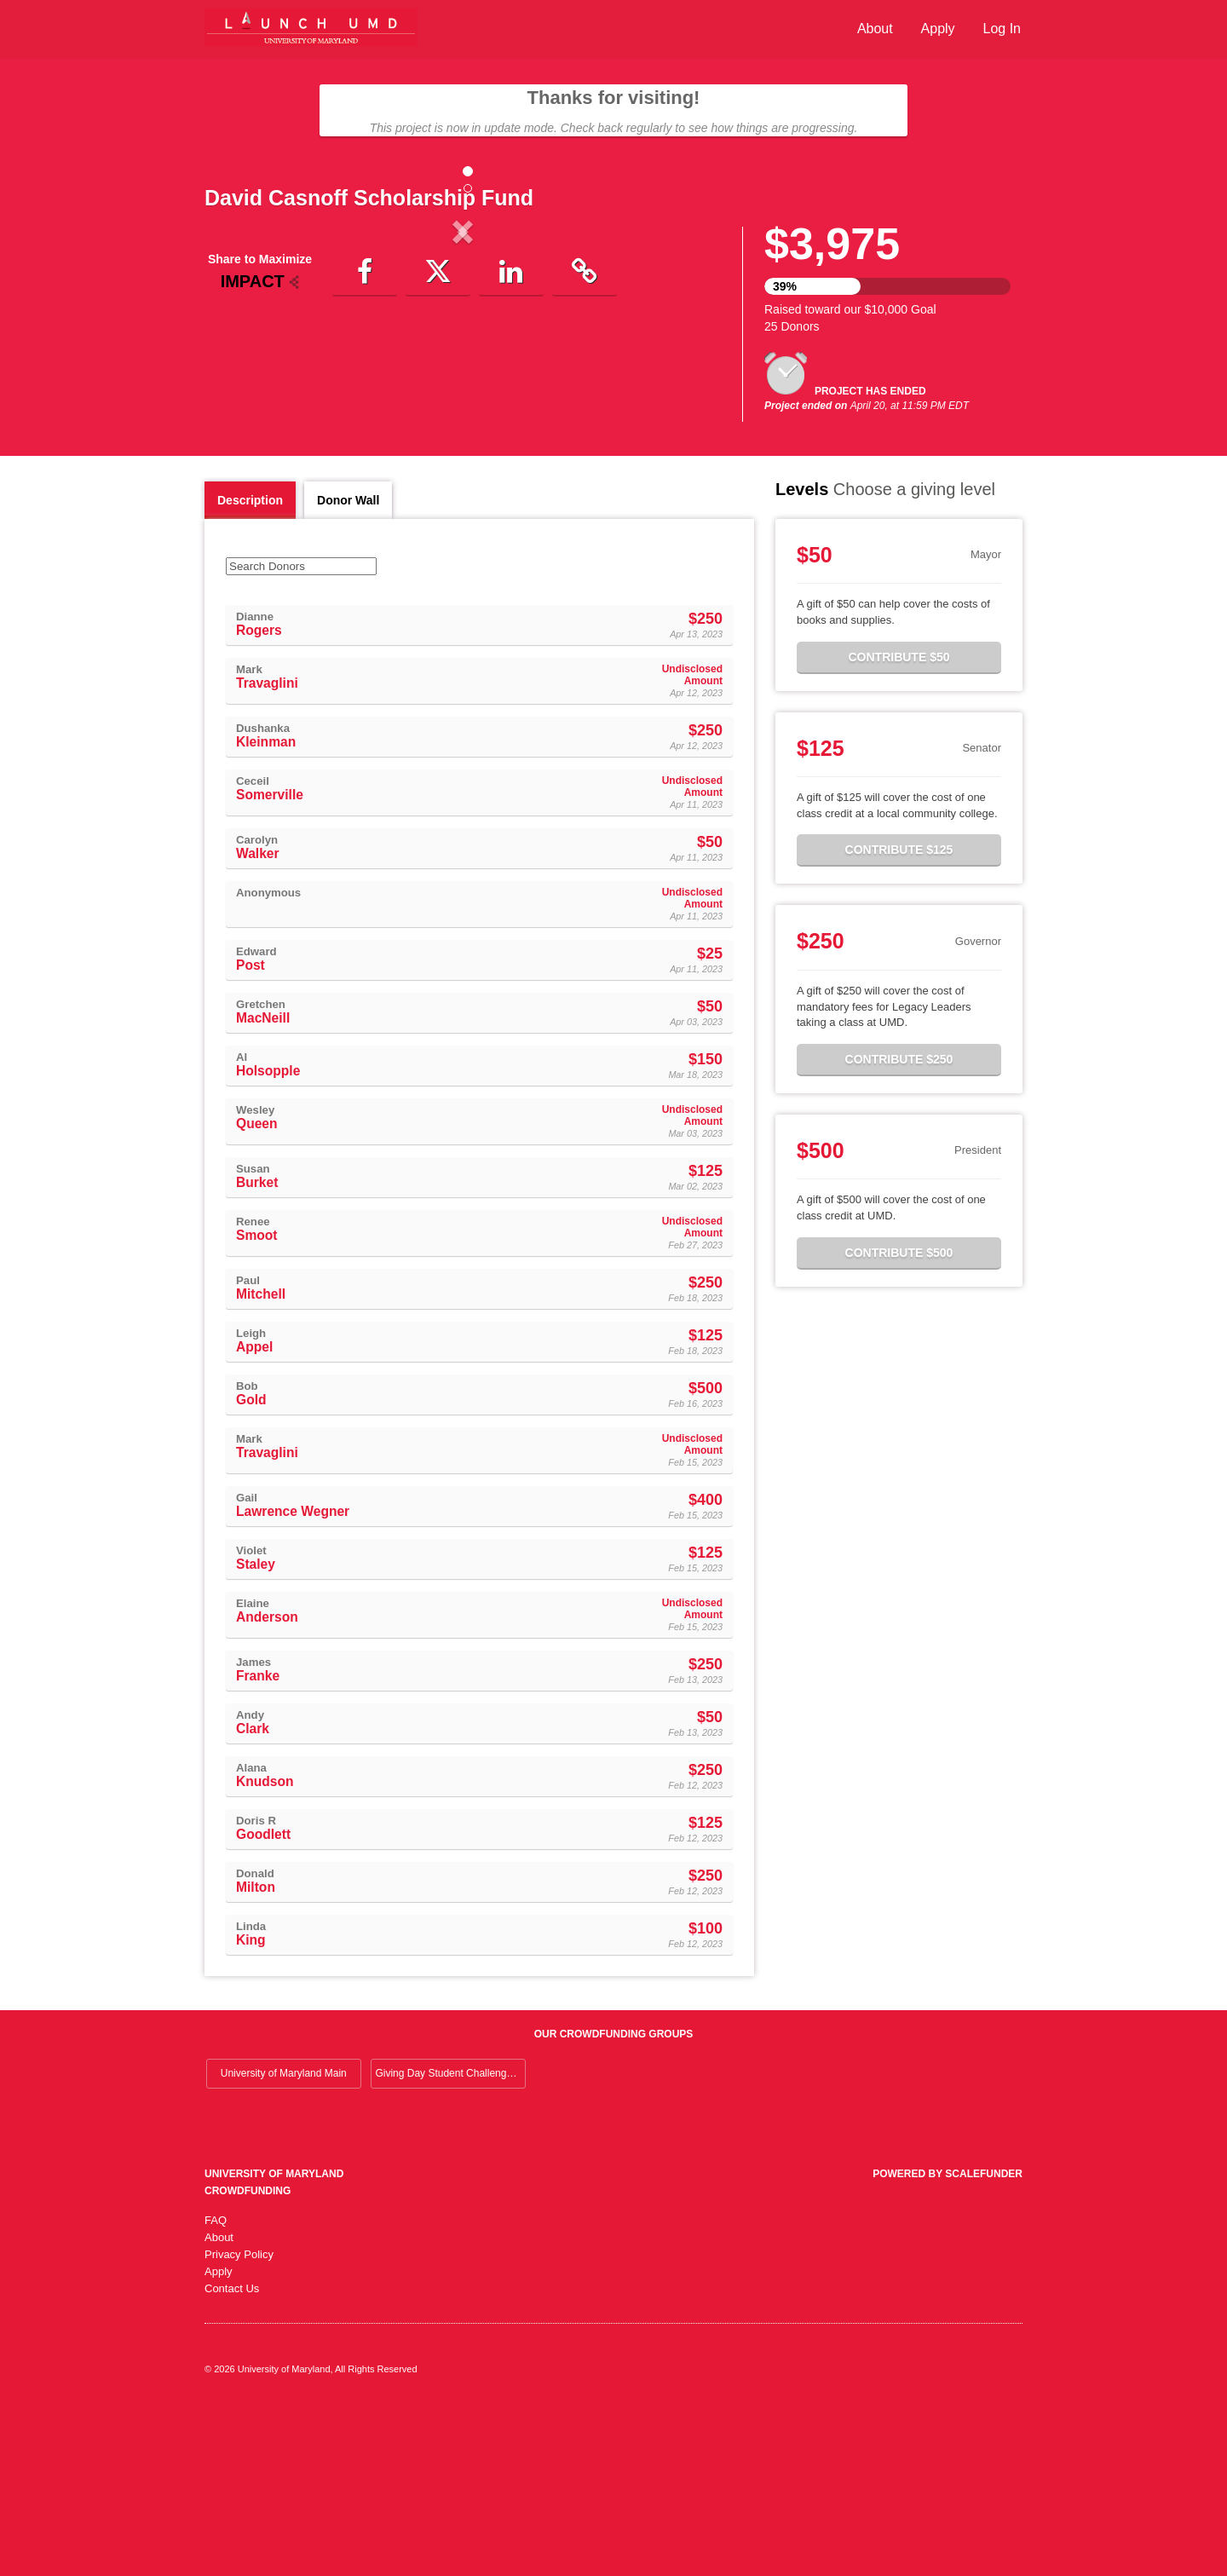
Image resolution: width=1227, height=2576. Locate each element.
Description (250, 666)
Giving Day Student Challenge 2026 (450, 2239)
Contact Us (231, 2454)
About (875, 28)
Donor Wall (348, 666)
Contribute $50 (898, 823)
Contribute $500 (899, 1419)
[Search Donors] (301, 732)
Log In (1002, 28)
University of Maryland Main (284, 2239)
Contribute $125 (899, 1016)
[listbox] (462, 373)
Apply (938, 28)
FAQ (215, 2386)
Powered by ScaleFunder (947, 2340)
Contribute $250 (899, 1225)
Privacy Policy (239, 2420)
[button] (243, 372)
